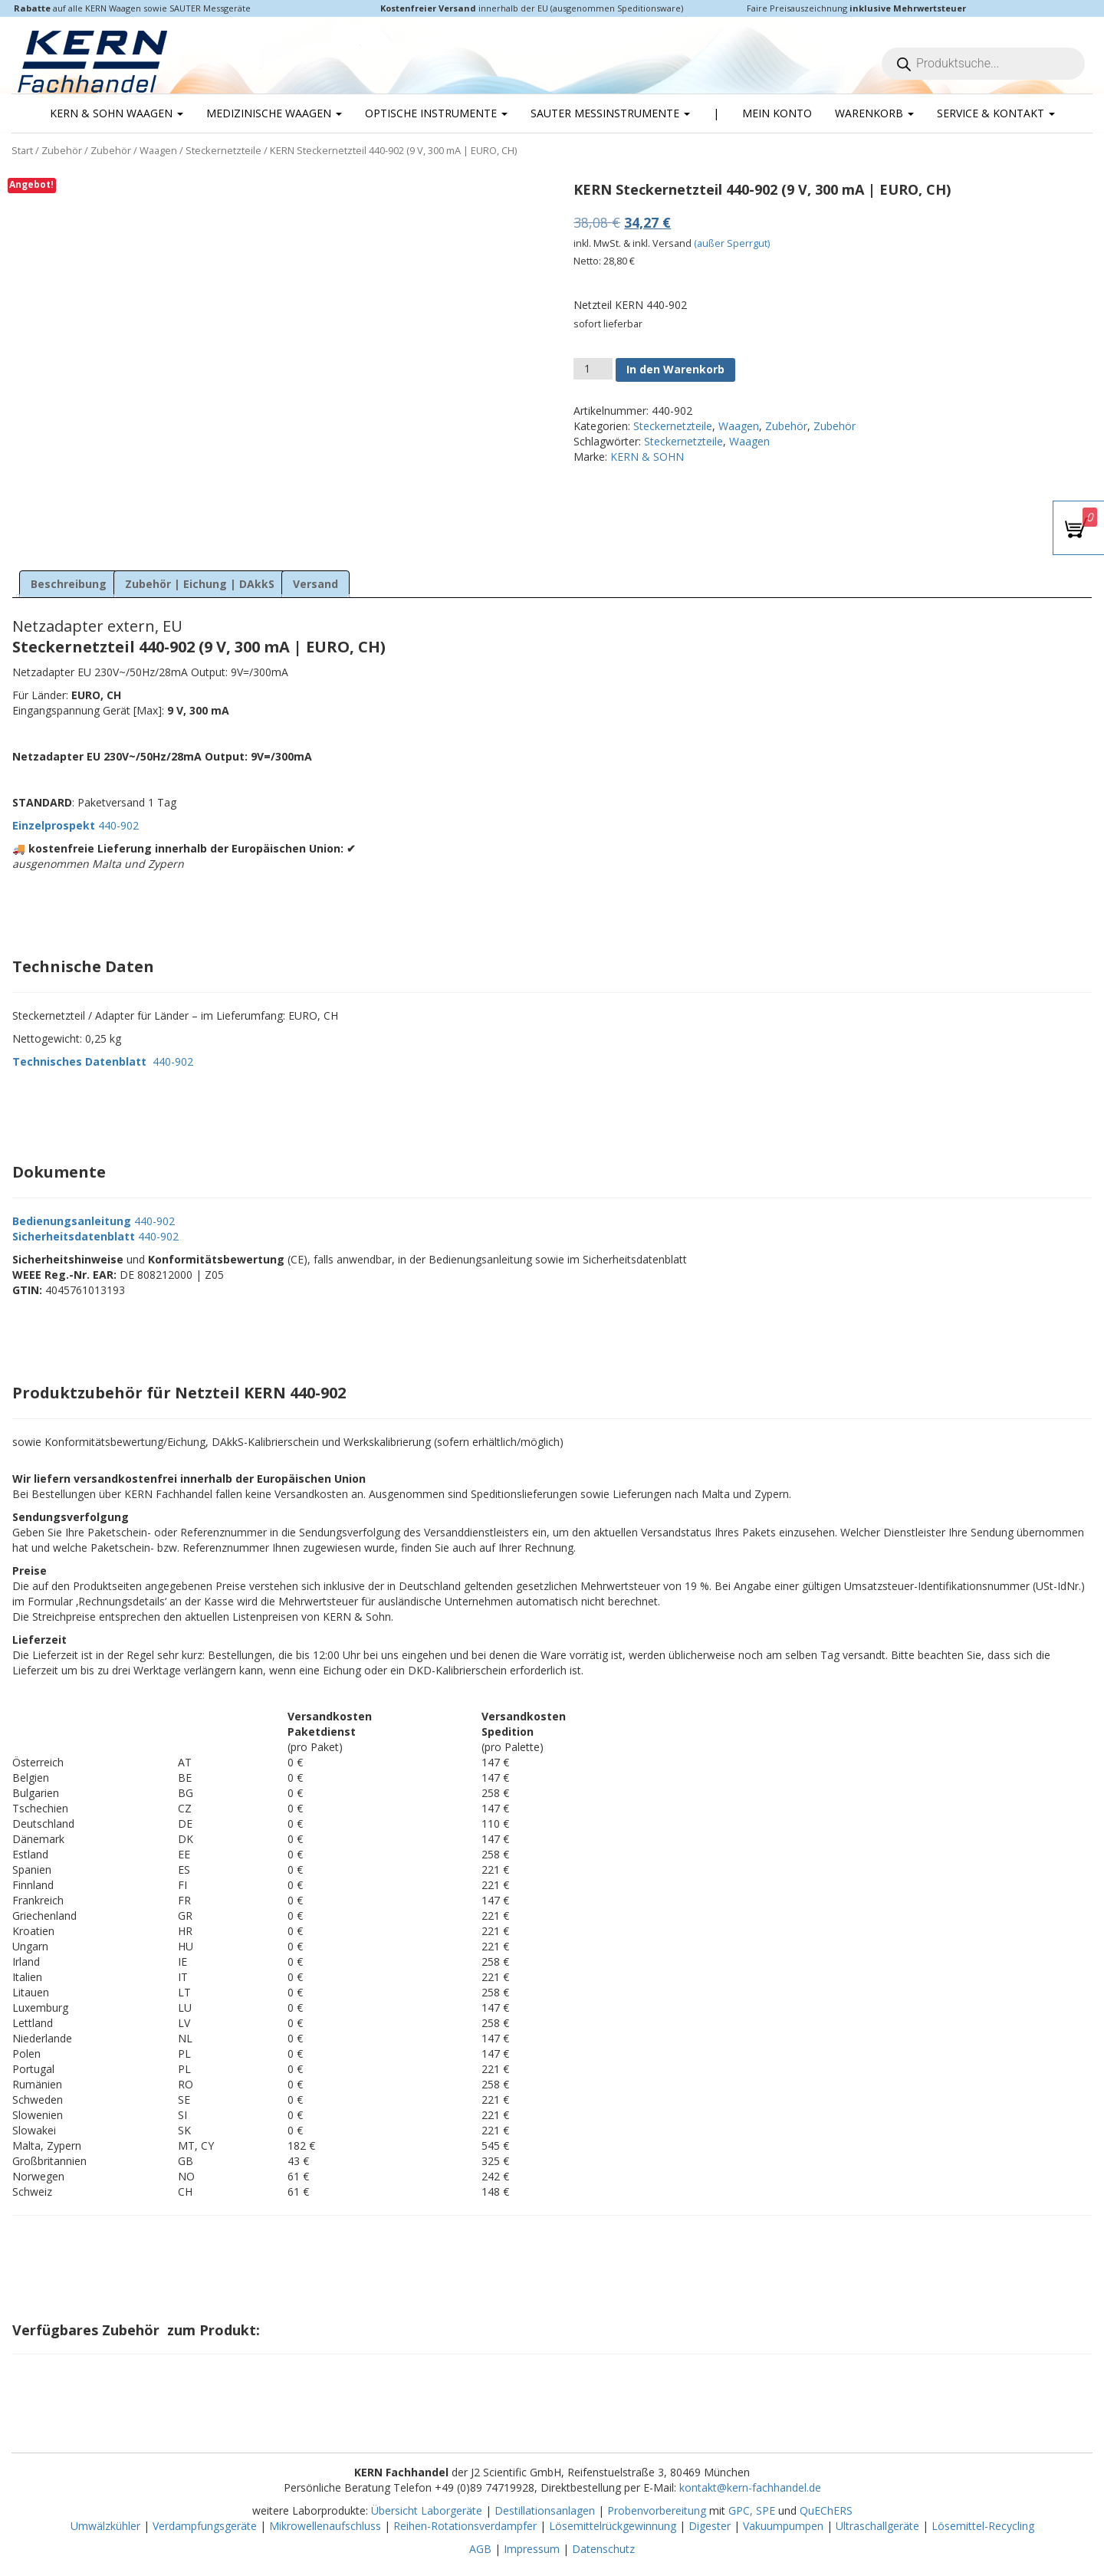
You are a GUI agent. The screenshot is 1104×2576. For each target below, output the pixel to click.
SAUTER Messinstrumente (610, 113)
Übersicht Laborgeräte (426, 2510)
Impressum (532, 2549)
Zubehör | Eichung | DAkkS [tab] (199, 584)
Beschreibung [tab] (69, 584)
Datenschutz (603, 2549)
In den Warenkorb (675, 369)
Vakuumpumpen (783, 2525)
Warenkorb (874, 113)
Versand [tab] (315, 584)
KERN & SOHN (647, 456)
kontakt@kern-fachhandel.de (750, 2487)
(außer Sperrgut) (732, 243)
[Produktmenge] (593, 369)
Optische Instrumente (436, 113)
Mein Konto (777, 113)
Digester (709, 2525)
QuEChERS (826, 2510)
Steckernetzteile (223, 150)
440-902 (75, 825)
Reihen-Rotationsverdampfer (465, 2525)
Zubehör (61, 150)
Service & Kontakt (996, 113)
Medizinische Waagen (274, 113)
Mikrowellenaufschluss (325, 2525)
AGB (480, 2549)
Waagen (158, 150)
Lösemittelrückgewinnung (612, 2525)
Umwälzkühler (105, 2525)
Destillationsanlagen (545, 2510)
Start (22, 150)
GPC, (740, 2510)
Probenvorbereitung (656, 2510)
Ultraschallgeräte (877, 2525)
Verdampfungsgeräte (205, 2525)
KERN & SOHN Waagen (116, 113)
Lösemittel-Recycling (983, 2525)
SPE (767, 2510)
